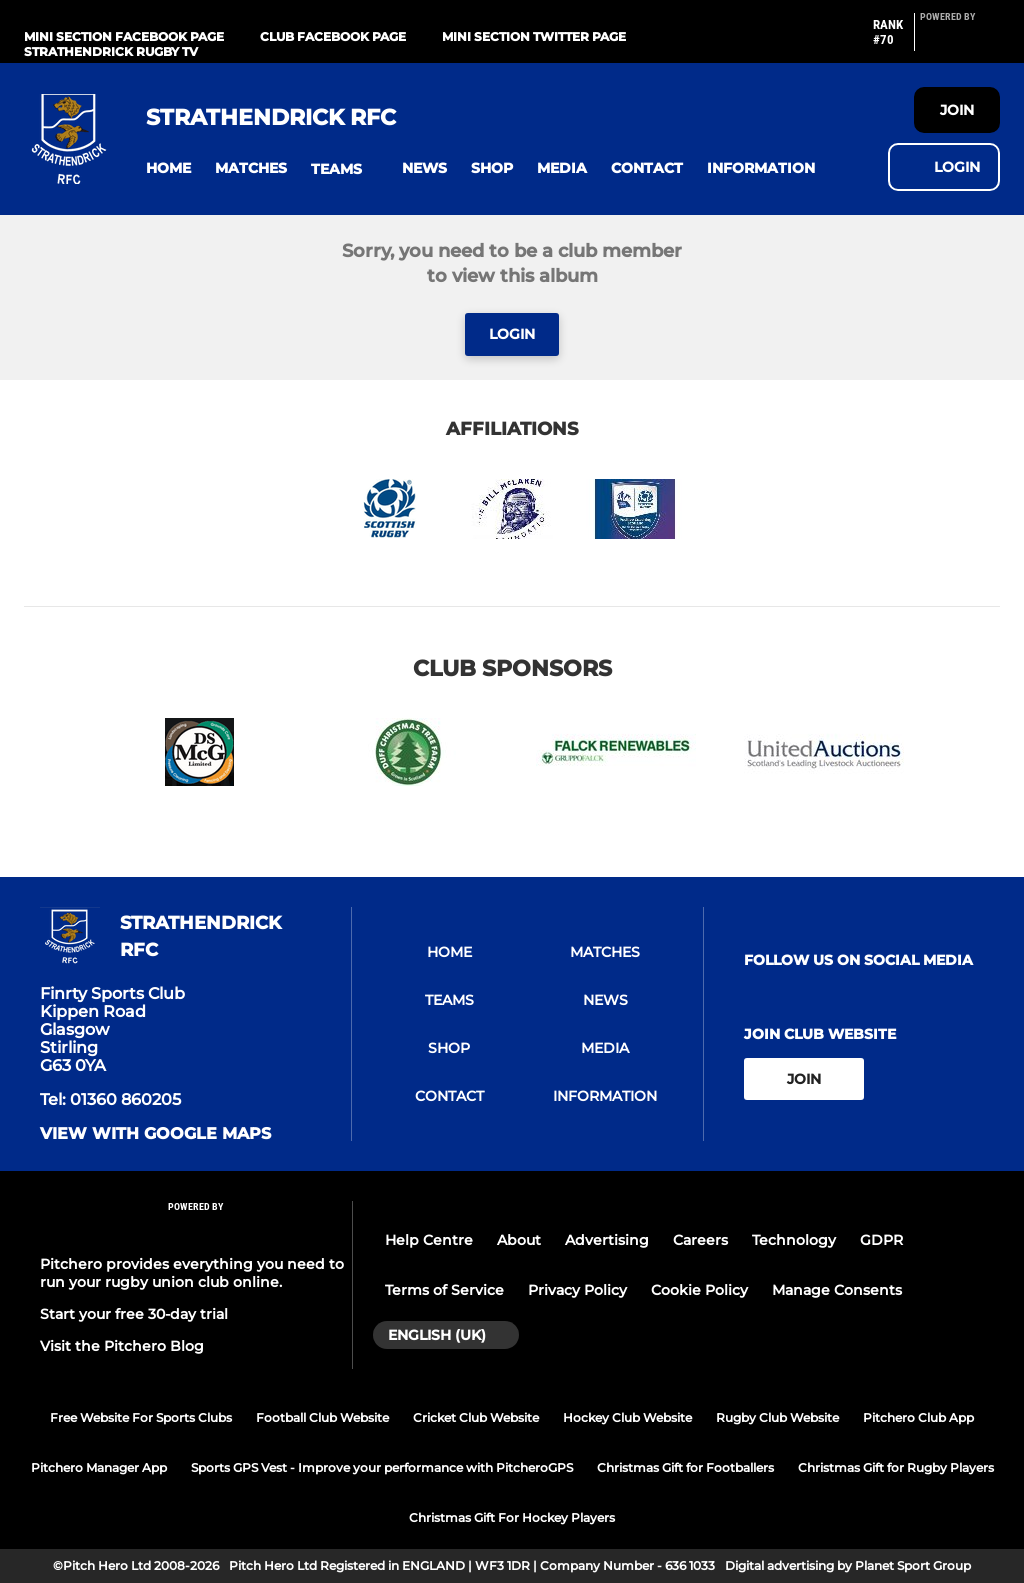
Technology (794, 1240)
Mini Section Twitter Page (534, 36)
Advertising (607, 1240)
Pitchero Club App (918, 1417)
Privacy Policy (577, 1290)
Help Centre (429, 1240)
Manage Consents (837, 1290)
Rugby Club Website (777, 1417)
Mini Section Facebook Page (124, 36)
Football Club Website (322, 1417)
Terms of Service (444, 1290)
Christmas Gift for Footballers (685, 1467)
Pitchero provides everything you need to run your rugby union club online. (192, 1273)
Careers (700, 1240)
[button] (168, 168)
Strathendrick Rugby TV (111, 51)
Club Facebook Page (333, 36)
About (519, 1240)
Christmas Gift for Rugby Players (896, 1467)
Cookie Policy (699, 1290)
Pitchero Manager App (99, 1467)
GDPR (881, 1240)
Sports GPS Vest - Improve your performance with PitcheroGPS (382, 1467)
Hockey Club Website (627, 1417)
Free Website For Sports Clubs (141, 1417)
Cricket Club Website (476, 1417)
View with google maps (155, 1134)
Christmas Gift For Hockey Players (512, 1517)
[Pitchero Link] (960, 40)
